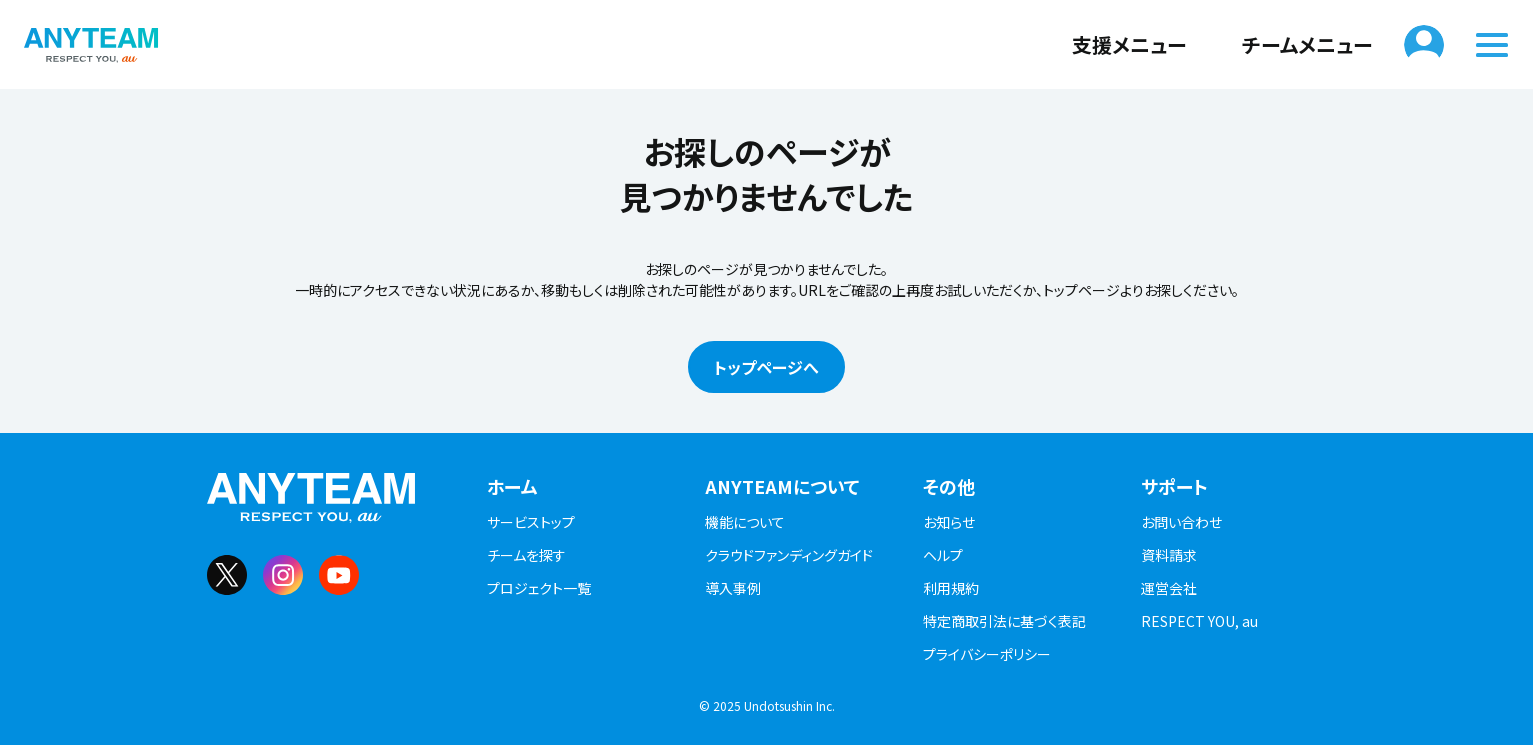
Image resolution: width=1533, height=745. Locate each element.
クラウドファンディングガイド (789, 555)
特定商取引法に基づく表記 (1004, 621)
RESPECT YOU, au (1199, 621)
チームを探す (526, 555)
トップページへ (766, 367)
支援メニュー (1117, 44)
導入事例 (733, 588)
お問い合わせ (1181, 522)
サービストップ (531, 522)
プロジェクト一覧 (539, 588)
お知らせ (949, 522)
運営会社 (1169, 588)
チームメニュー (1295, 44)
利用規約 (951, 588)
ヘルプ (943, 555)
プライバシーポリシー (987, 654)
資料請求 (1169, 555)
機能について (745, 522)
